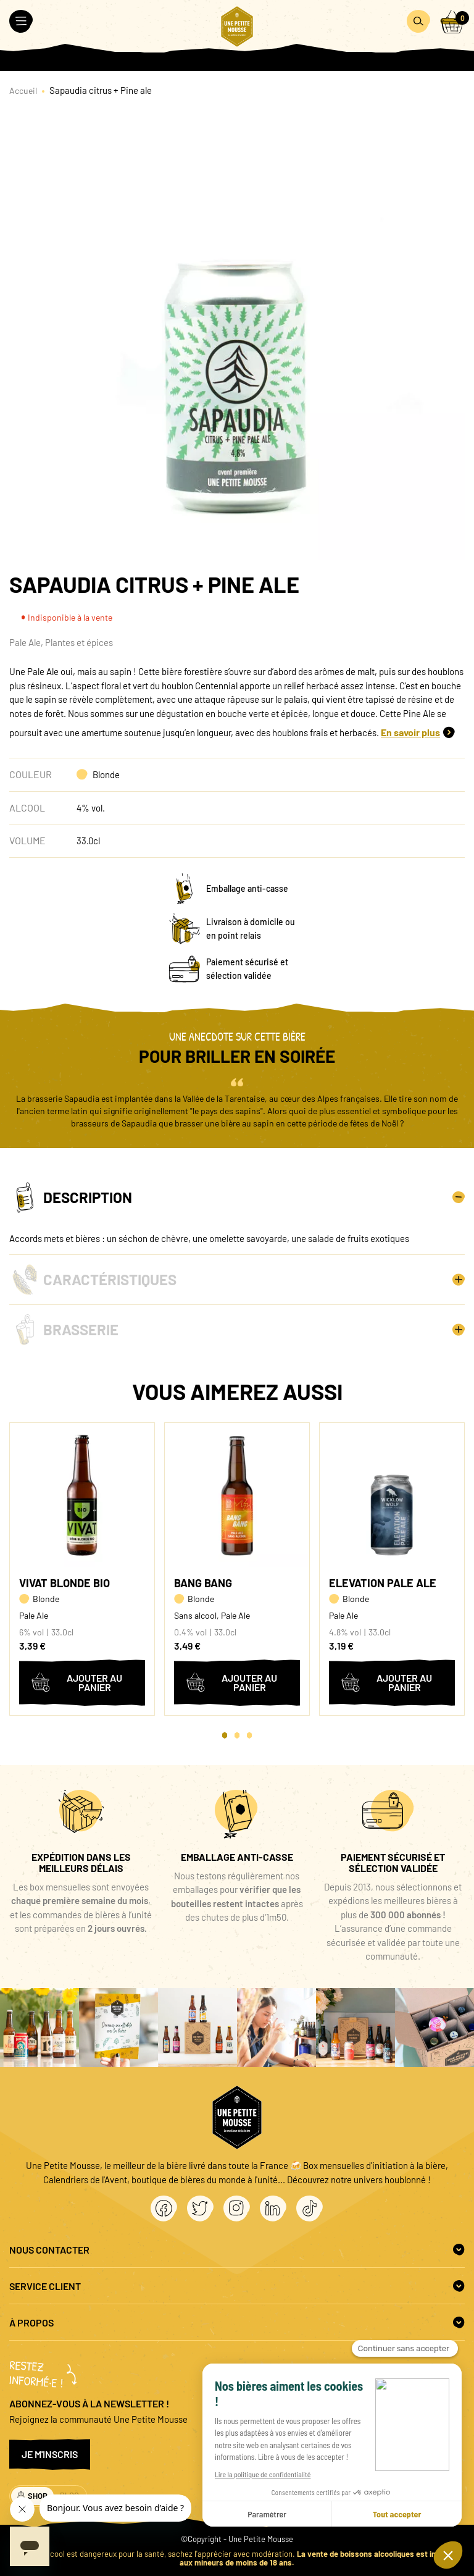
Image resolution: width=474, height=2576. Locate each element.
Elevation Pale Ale (382, 1583)
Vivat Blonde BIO (64, 1583)
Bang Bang (203, 1583)
